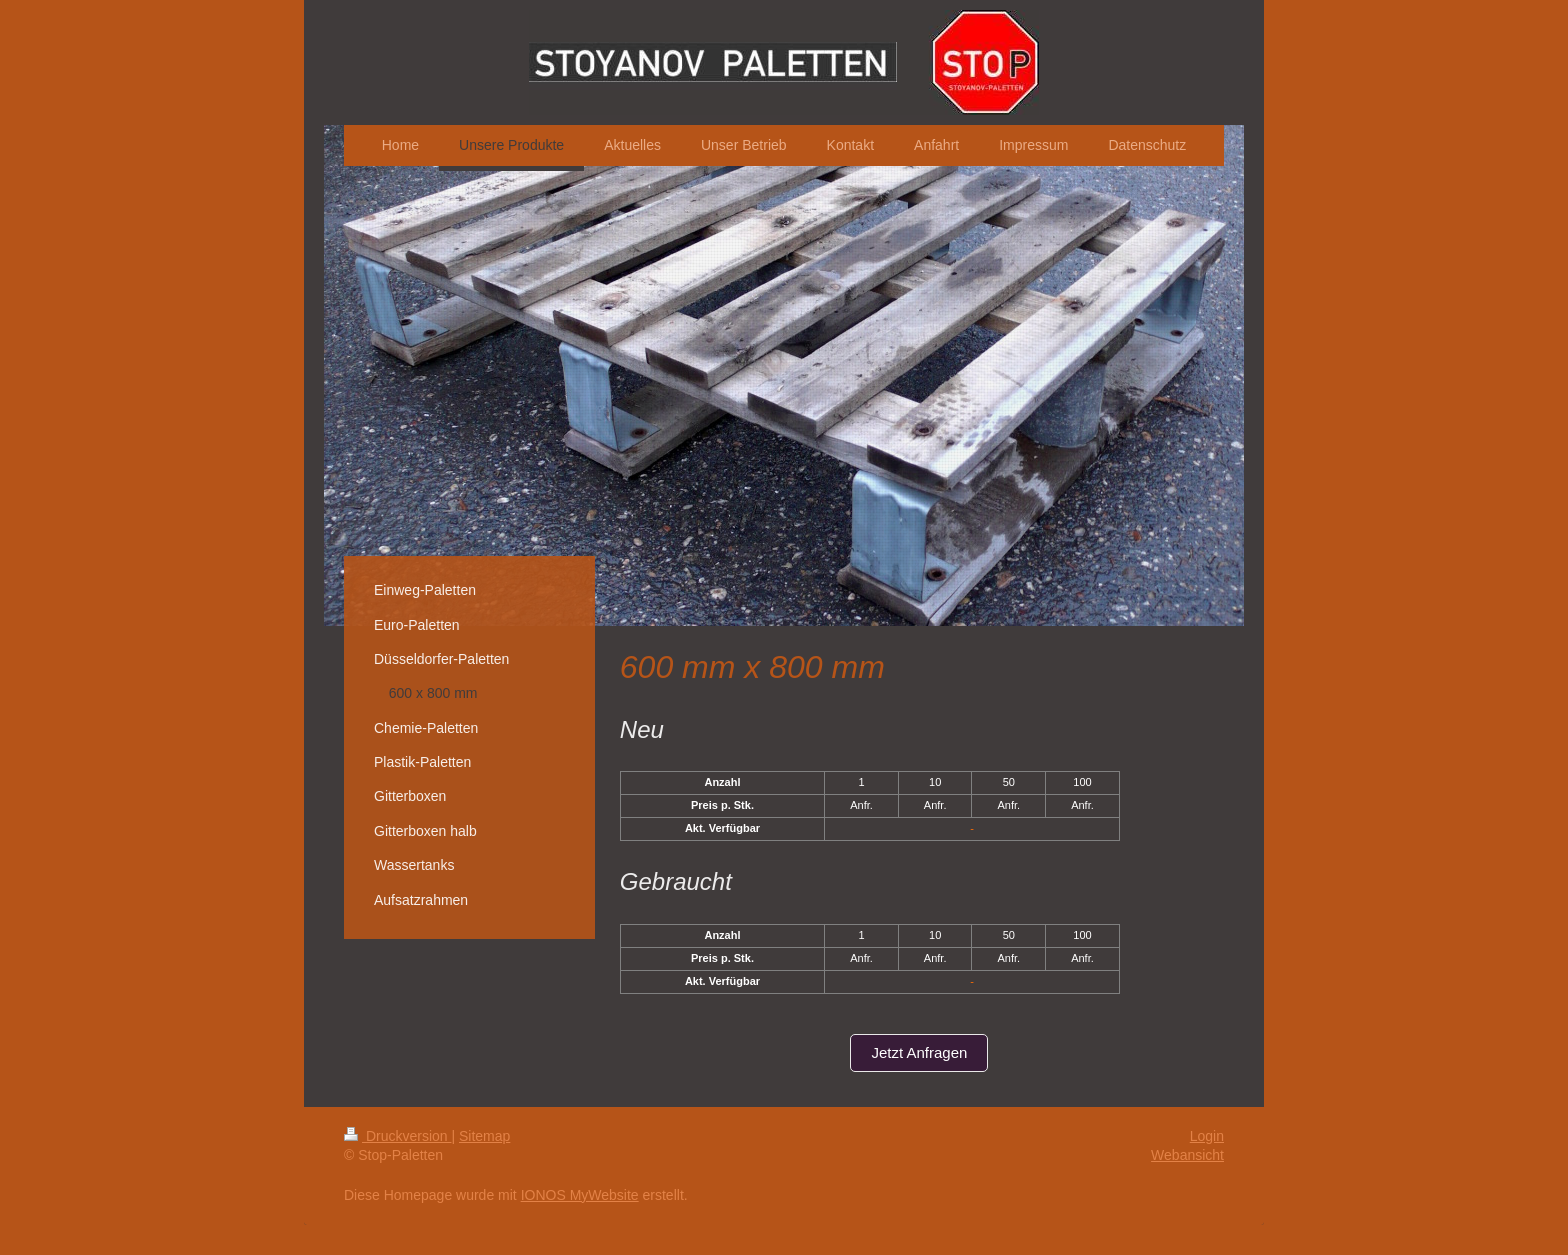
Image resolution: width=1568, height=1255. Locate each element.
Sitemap (484, 1136)
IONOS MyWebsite (580, 1195)
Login (1207, 1136)
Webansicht (1187, 1155)
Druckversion (397, 1136)
